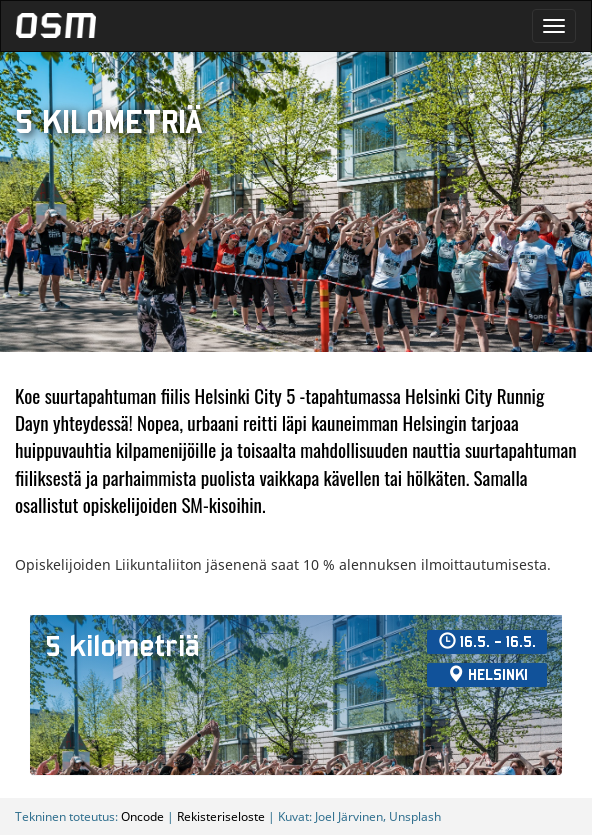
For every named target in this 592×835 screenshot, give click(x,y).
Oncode (142, 816)
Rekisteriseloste (221, 816)
